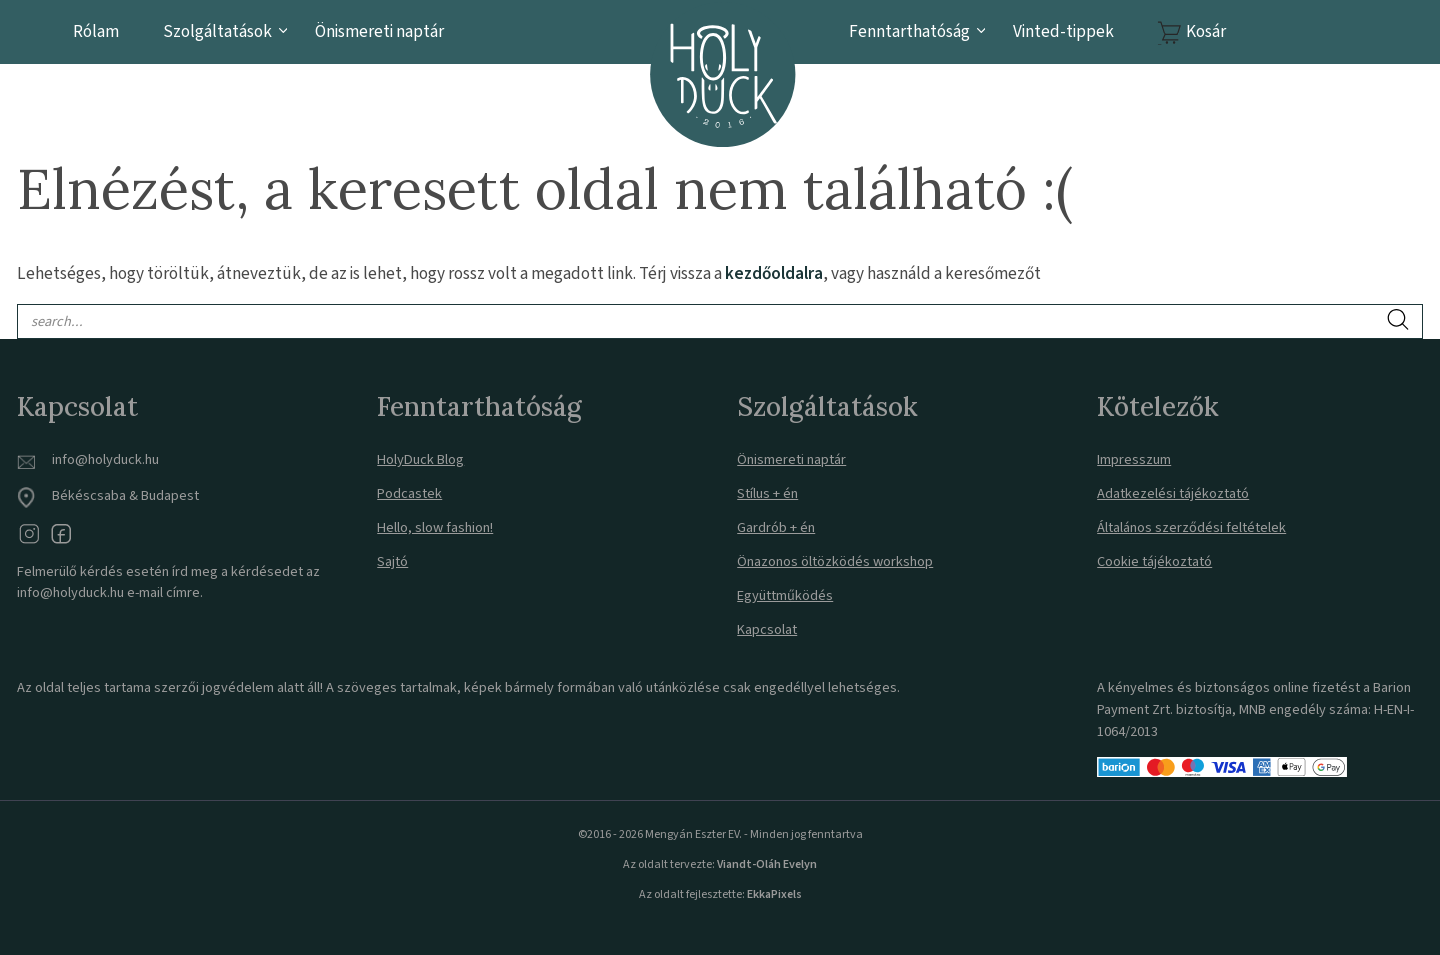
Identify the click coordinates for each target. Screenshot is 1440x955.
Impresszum (1134, 459)
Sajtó (392, 561)
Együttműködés (785, 595)
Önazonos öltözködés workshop (835, 561)
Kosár (1206, 31)
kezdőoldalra (774, 273)
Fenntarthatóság (909, 30)
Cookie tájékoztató (1154, 561)
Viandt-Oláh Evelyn (767, 864)
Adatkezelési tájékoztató (1173, 493)
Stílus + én (767, 493)
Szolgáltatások (217, 30)
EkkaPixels (773, 894)
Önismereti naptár (379, 31)
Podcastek (409, 493)
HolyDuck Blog (420, 459)
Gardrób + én (776, 527)
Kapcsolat (767, 629)
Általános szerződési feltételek (1191, 527)
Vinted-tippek (1063, 31)
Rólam (96, 31)
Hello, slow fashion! (435, 527)
